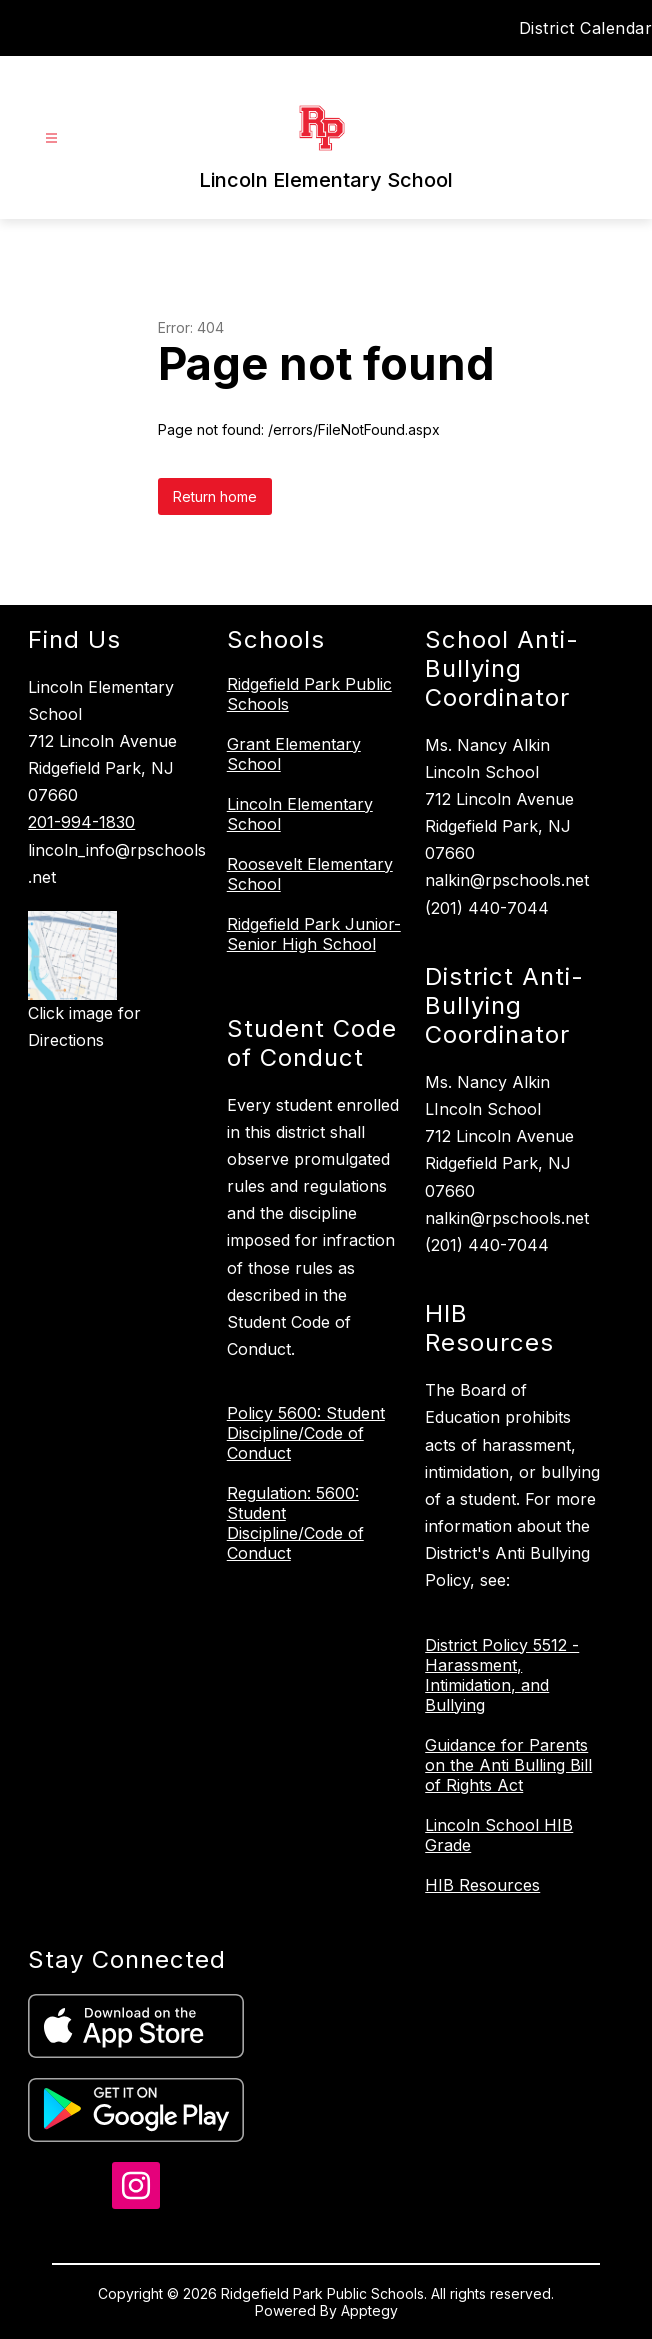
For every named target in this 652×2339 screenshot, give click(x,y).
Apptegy (369, 2310)
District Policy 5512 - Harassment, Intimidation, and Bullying (502, 1675)
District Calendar (586, 28)
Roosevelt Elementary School (310, 874)
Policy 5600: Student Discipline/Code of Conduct (306, 1433)
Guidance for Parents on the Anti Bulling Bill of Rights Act (508, 1765)
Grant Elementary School (294, 754)
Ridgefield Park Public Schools (309, 694)
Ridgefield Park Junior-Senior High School (314, 934)
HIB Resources (482, 1885)
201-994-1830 (81, 822)
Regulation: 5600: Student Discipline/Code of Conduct (295, 1523)
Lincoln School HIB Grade (499, 1835)
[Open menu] (51, 138)
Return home (215, 496)
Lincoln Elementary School (300, 814)
